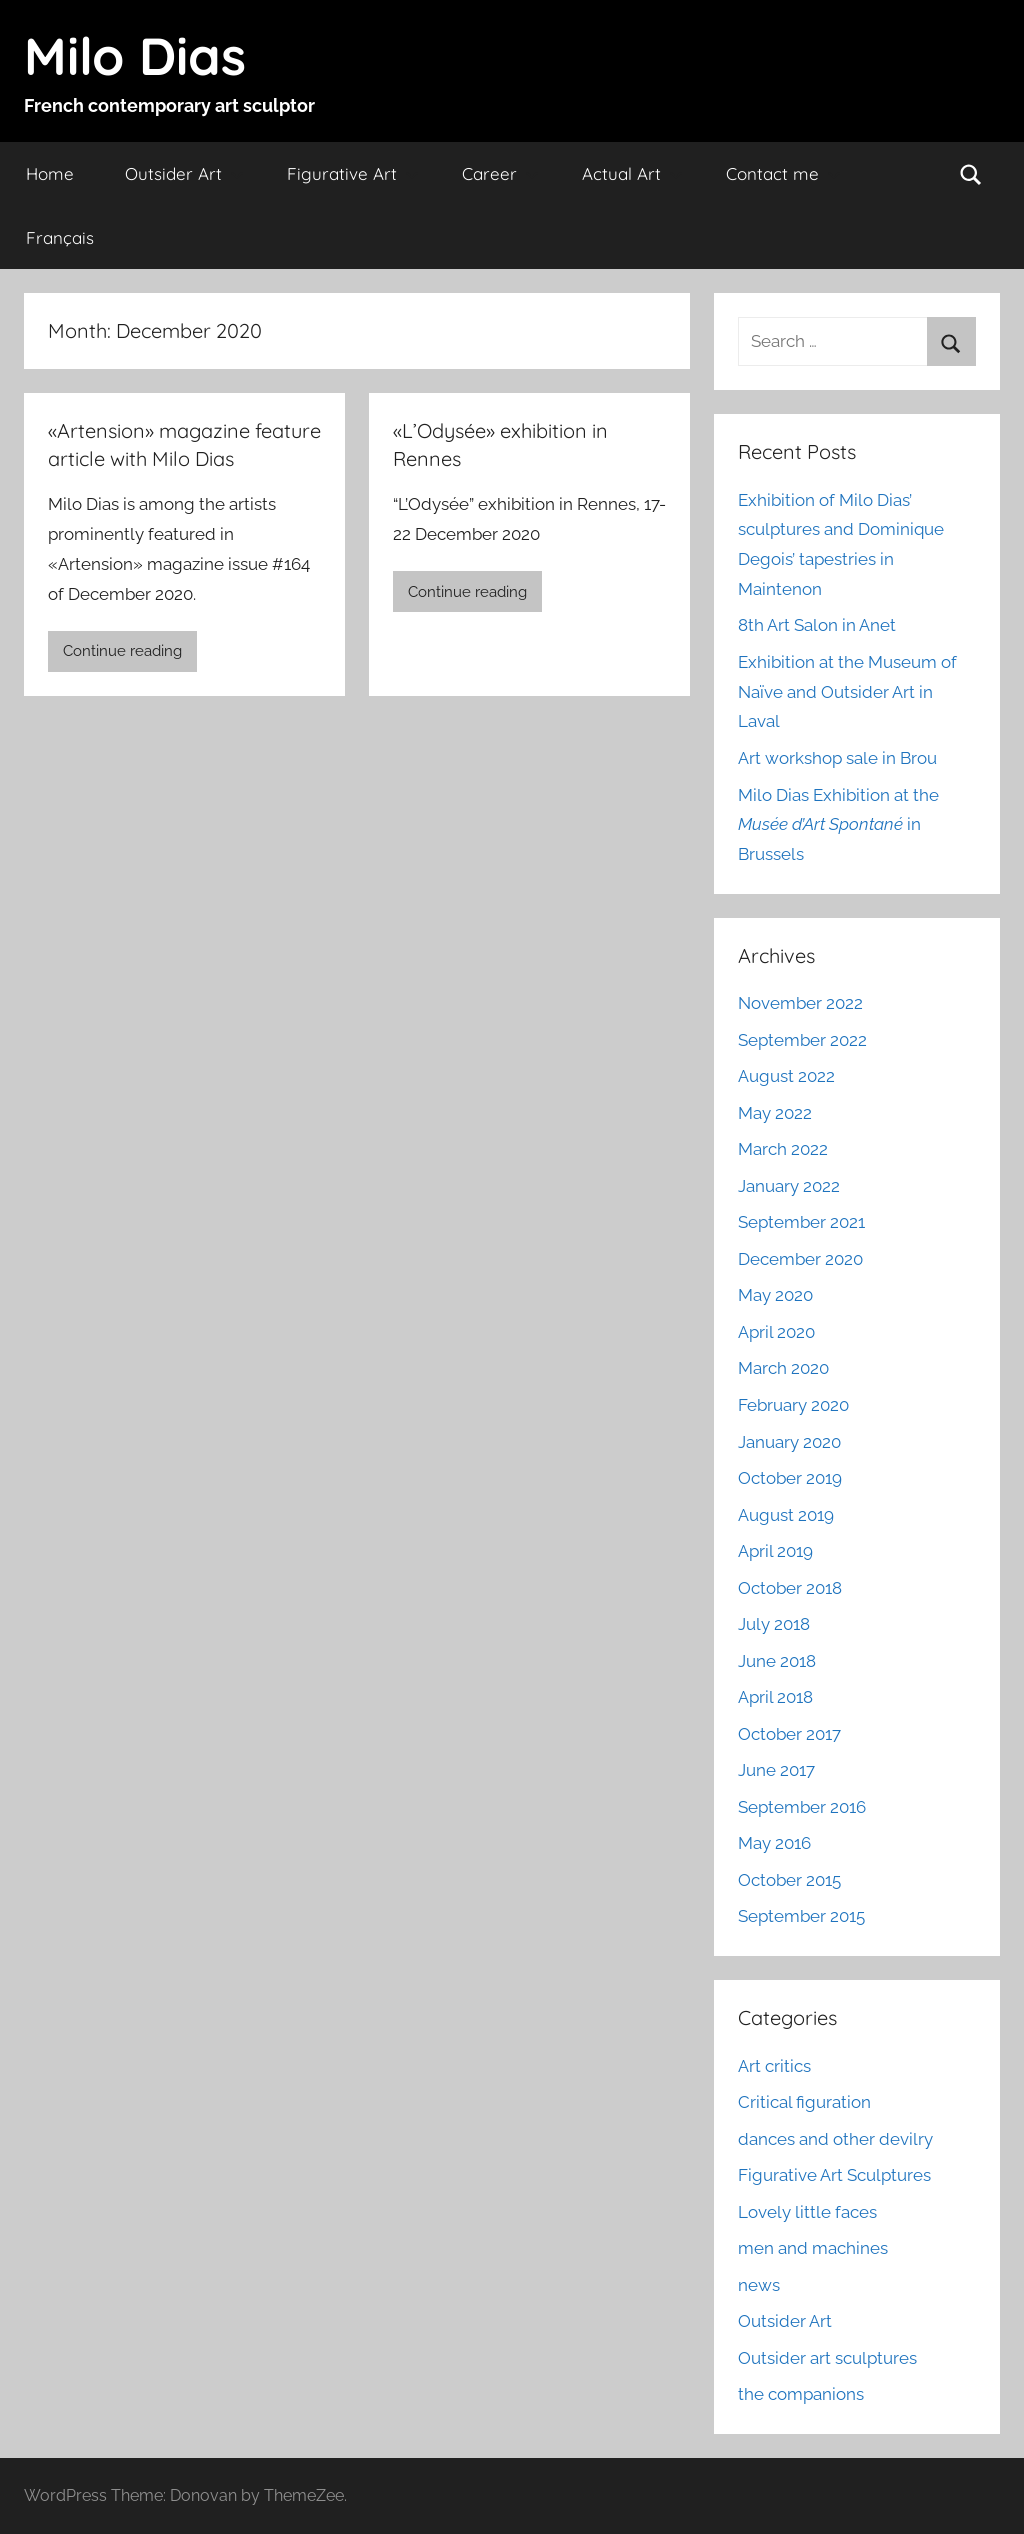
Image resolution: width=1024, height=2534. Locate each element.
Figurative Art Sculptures (834, 2175)
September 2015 (801, 1916)
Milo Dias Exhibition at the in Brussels (838, 825)
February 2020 (793, 1405)
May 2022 (775, 1113)
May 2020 (775, 1295)
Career (500, 173)
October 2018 (790, 1588)
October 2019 (790, 1478)
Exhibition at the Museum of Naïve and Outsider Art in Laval (847, 692)
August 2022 (786, 1076)
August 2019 (786, 1515)
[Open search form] (971, 174)
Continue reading (122, 651)
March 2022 (783, 1149)
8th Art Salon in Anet (817, 625)
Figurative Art (353, 173)
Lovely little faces (807, 2212)
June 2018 (777, 1661)
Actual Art (632, 173)
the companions (801, 2394)
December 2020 (800, 1259)
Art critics (774, 2066)
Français (60, 237)
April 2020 (776, 1332)
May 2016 (774, 1843)
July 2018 (774, 1624)
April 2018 (775, 1697)
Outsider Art (184, 173)
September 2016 (802, 1807)
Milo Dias (135, 55)
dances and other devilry (835, 2139)
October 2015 (789, 1880)
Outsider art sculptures (827, 2358)
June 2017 (776, 1770)
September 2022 (802, 1040)
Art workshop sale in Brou (837, 758)
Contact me (783, 173)
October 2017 (789, 1734)
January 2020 (789, 1442)
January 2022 (789, 1186)
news (759, 2285)
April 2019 (775, 1551)
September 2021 (801, 1222)
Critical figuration (804, 2102)
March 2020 (783, 1368)
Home (50, 173)
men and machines (813, 2248)
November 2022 (800, 1003)
